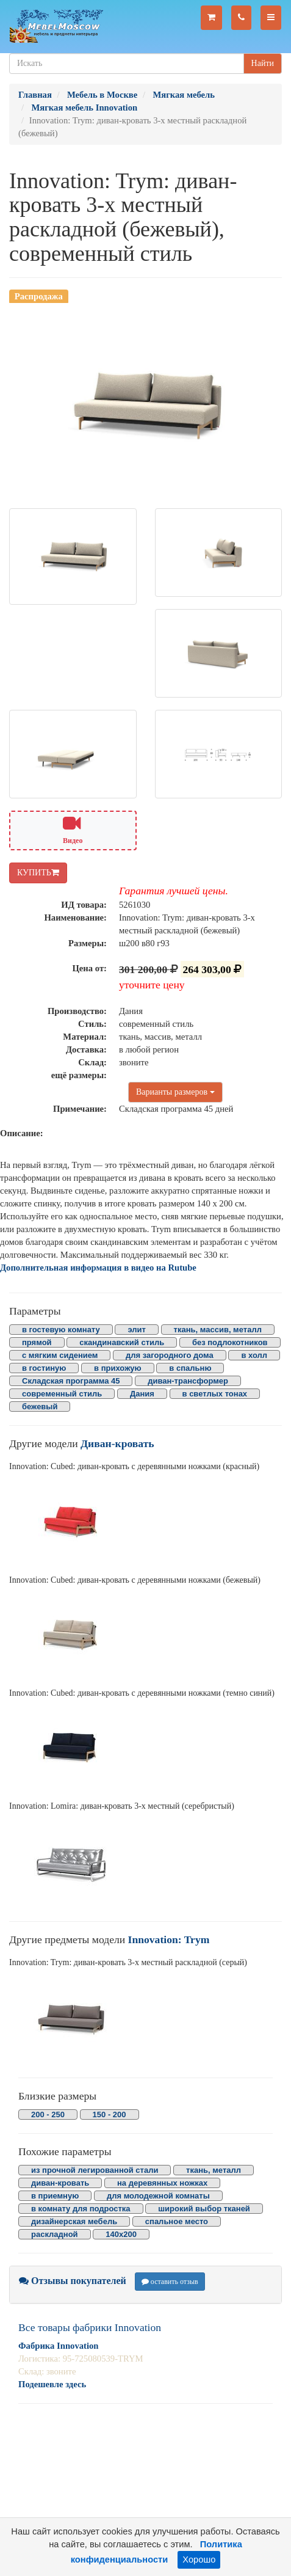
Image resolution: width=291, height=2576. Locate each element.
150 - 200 (109, 2114)
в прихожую (118, 1368)
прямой (37, 1342)
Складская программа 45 (71, 1380)
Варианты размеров (175, 1091)
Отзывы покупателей (72, 2280)
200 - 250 (48, 2114)
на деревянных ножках (162, 2182)
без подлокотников (230, 1342)
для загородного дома (170, 1355)
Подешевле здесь (52, 2384)
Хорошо (198, 2559)
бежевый (39, 1406)
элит (136, 1329)
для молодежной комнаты (158, 2195)
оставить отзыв (170, 2281)
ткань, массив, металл (218, 1329)
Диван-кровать (117, 1443)
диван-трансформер (188, 1380)
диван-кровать (60, 2182)
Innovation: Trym (169, 1939)
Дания (142, 1393)
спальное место (176, 2221)
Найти (262, 63)
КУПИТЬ (38, 872)
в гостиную (44, 1368)
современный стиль (62, 1393)
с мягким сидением (60, 1355)
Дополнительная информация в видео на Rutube (98, 1267)
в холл (254, 1355)
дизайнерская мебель (74, 2221)
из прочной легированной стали (94, 2170)
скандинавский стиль (121, 1342)
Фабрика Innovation (58, 2346)
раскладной (54, 2234)
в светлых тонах (215, 1393)
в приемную (55, 2195)
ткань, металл (213, 2170)
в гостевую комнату (61, 1329)
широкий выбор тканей (204, 2208)
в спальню (190, 1368)
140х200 (121, 2234)
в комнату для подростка (81, 2208)
